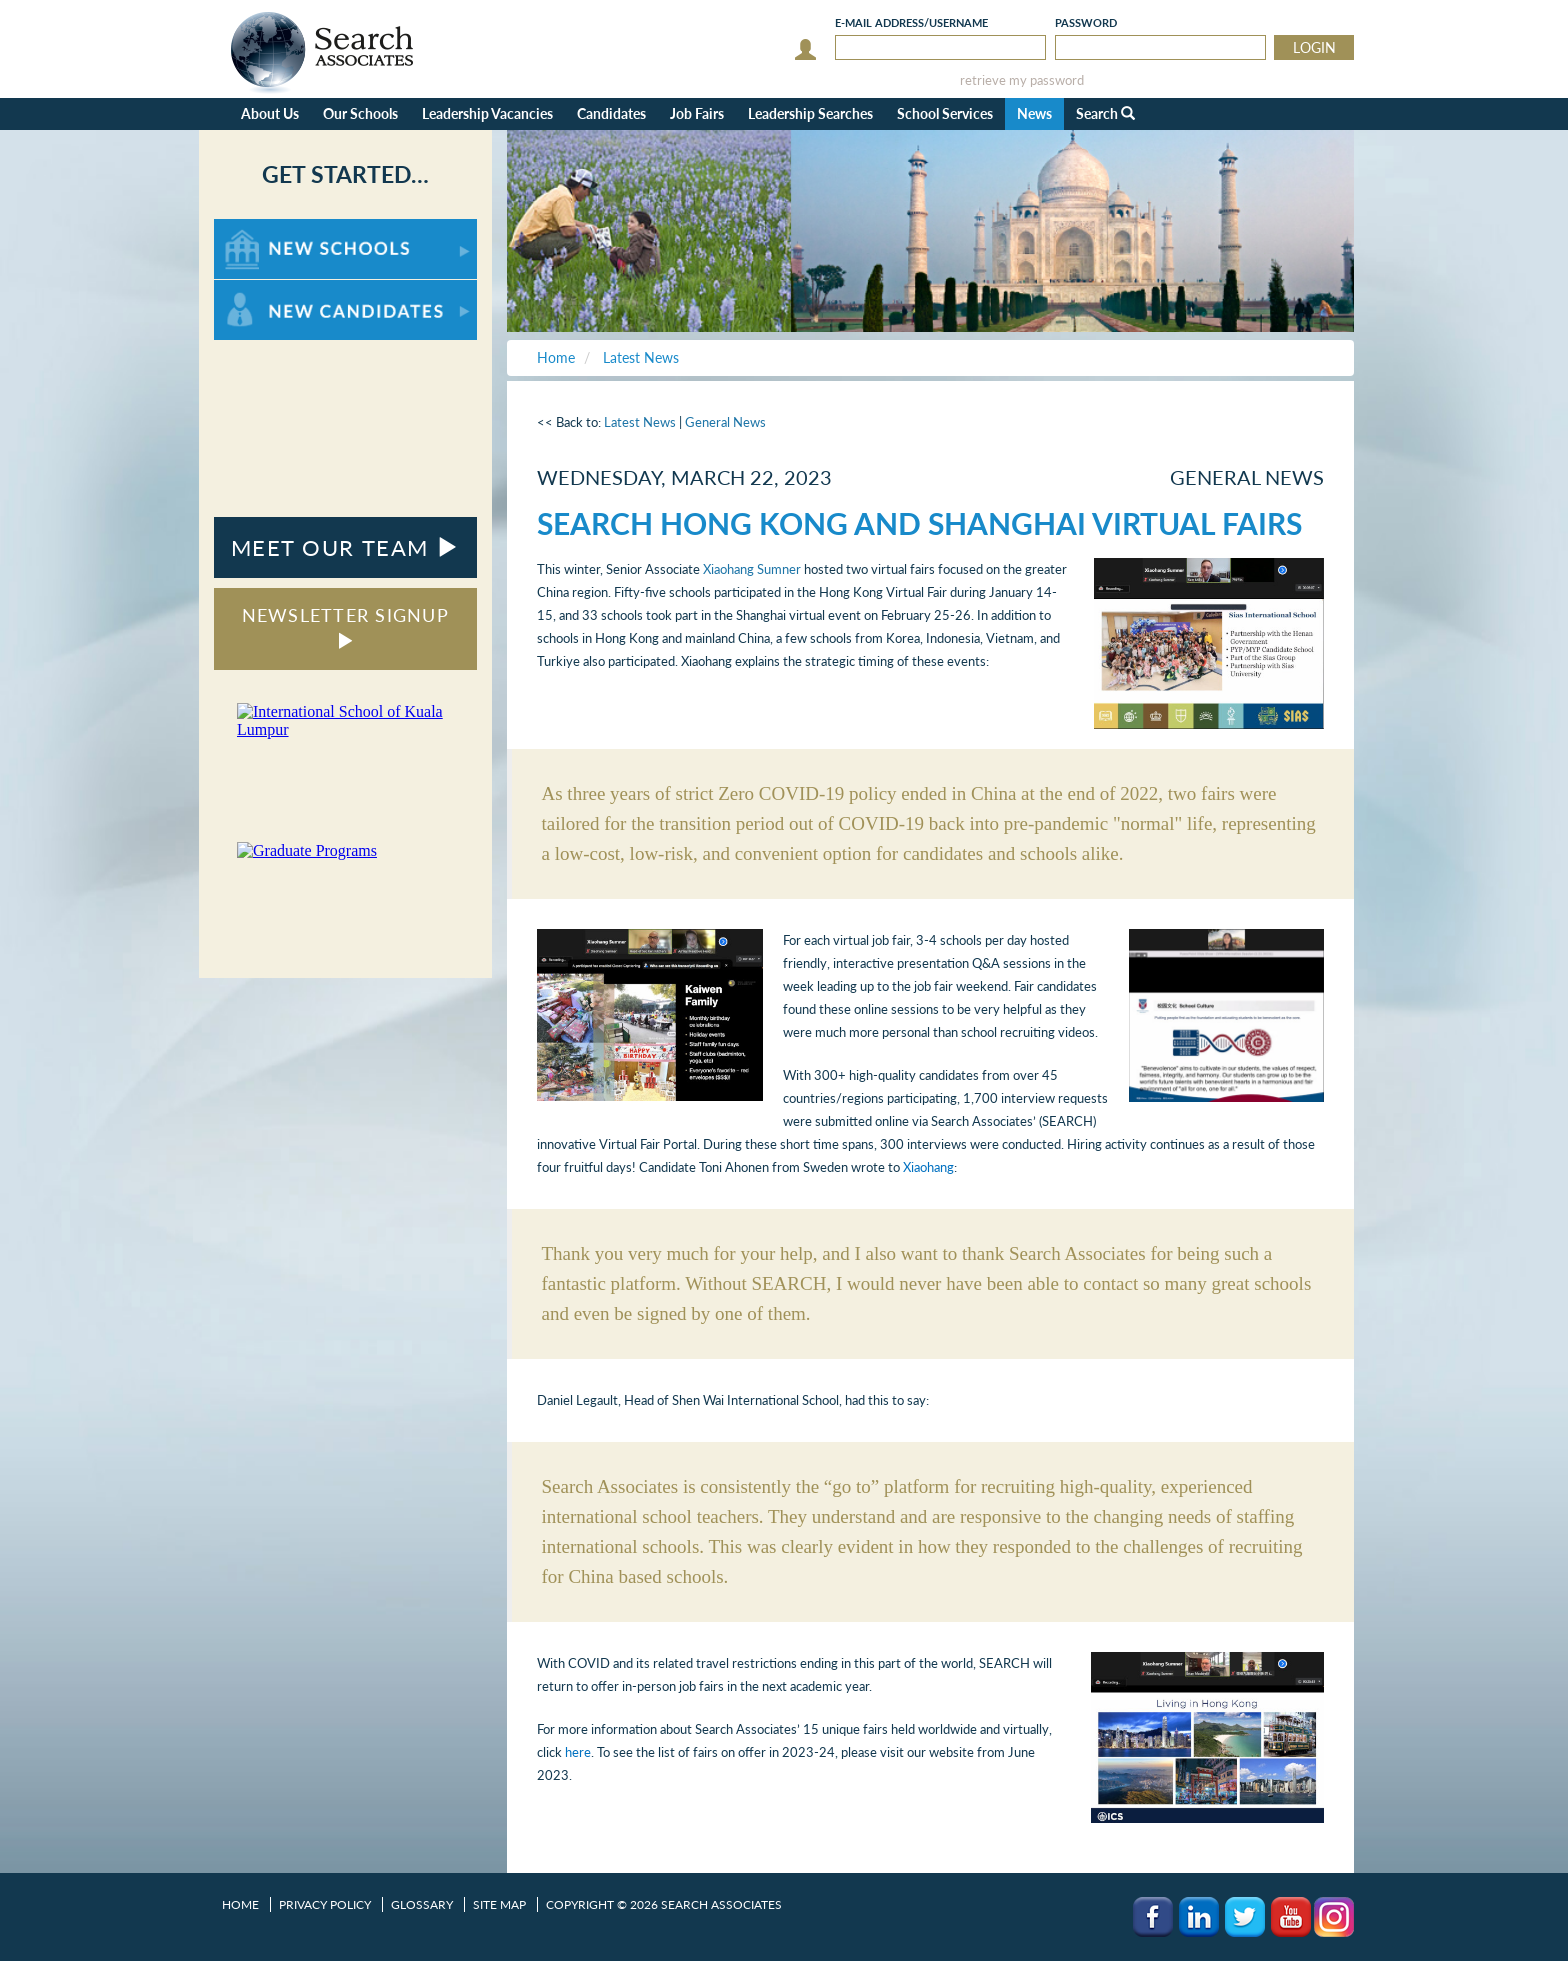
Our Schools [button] (360, 113)
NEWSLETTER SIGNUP (345, 626)
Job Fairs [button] (697, 113)
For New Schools (266, 228)
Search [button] (1105, 113)
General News (725, 422)
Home (240, 1904)
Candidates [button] (611, 113)
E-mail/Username (911, 22)
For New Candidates (276, 289)
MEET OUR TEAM (345, 547)
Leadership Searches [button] (810, 113)
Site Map (499, 1904)
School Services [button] (945, 113)
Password (1086, 22)
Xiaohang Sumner (752, 569)
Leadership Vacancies (487, 113)
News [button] (1034, 113)
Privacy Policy (325, 1904)
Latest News (640, 422)
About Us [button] (270, 113)
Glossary (422, 1904)
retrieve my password (1022, 80)
